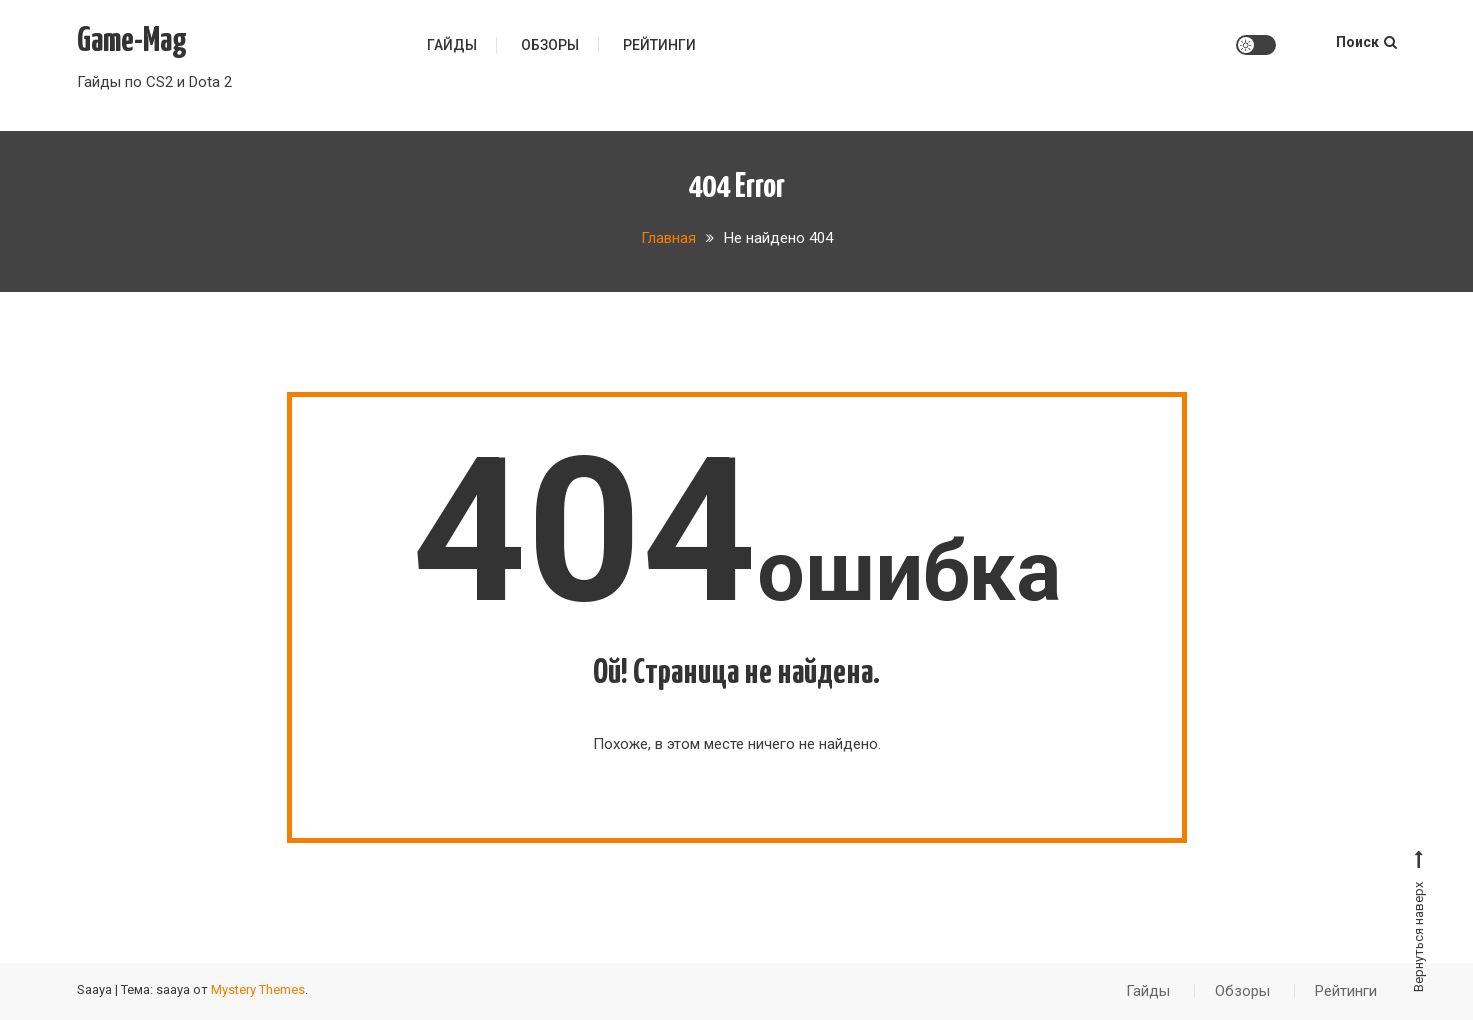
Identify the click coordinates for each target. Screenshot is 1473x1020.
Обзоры (550, 45)
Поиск (1366, 42)
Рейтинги (659, 45)
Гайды (452, 45)
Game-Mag (132, 41)
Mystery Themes (258, 989)
